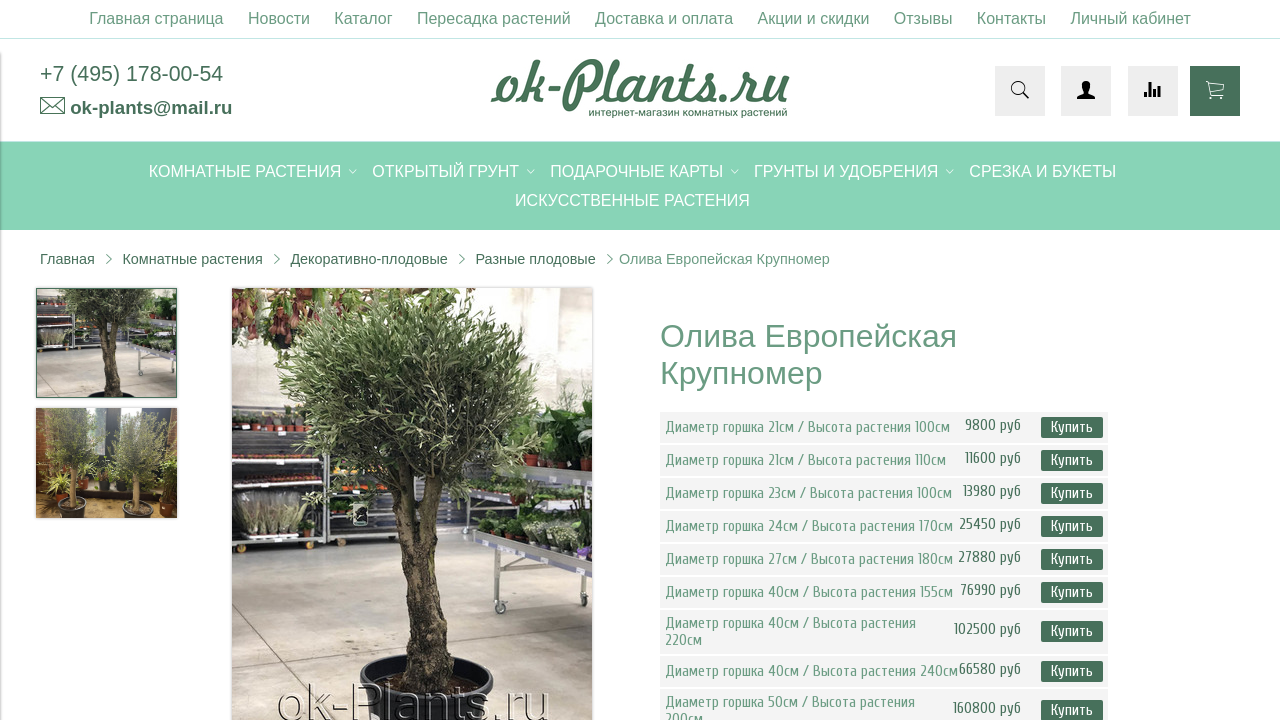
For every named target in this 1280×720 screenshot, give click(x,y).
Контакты (1011, 18)
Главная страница (156, 18)
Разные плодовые (535, 259)
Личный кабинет (1130, 18)
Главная (67, 259)
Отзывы (923, 18)
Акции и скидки (814, 18)
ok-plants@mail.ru (151, 107)
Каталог (363, 18)
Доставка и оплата (664, 18)
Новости (279, 18)
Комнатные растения (192, 259)
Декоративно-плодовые (368, 259)
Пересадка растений (494, 18)
